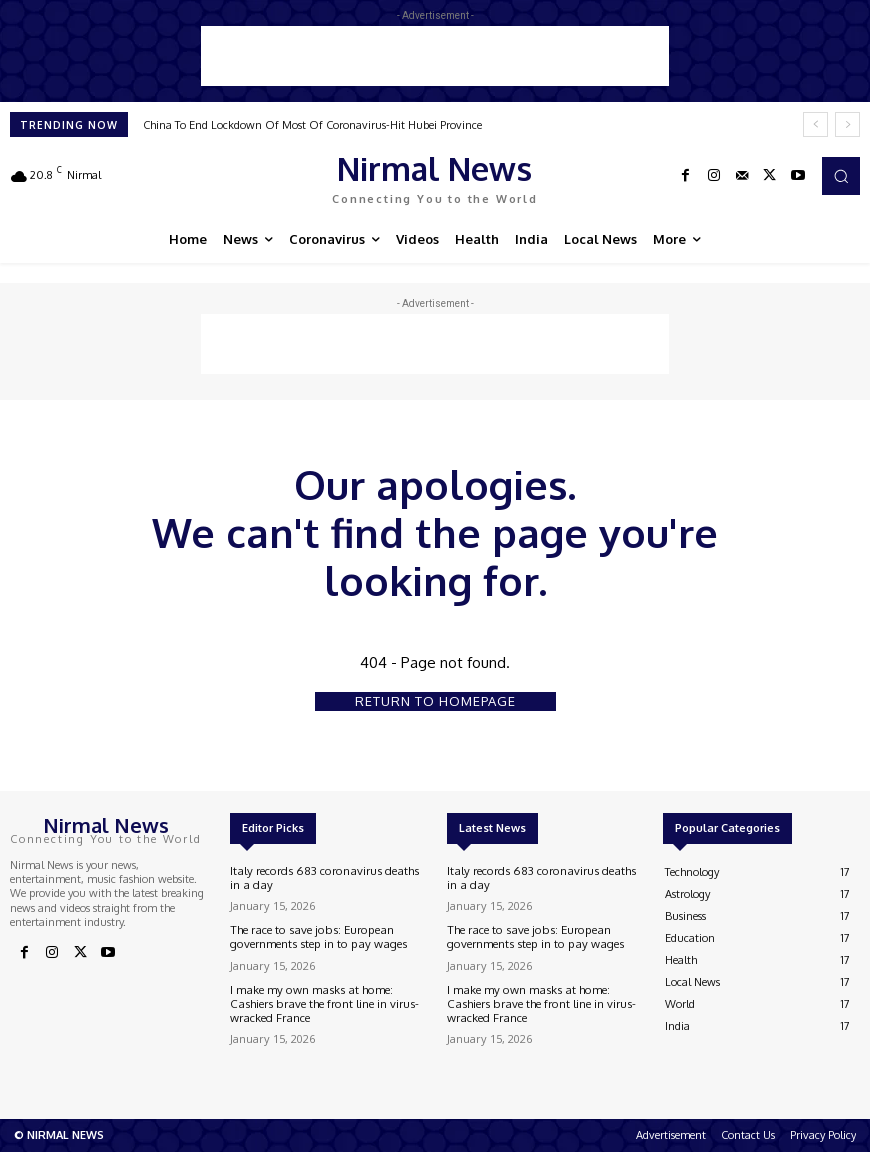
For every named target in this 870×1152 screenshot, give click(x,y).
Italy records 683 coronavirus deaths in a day (327, 877)
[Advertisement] (435, 56)
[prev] (815, 124)
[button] (841, 176)
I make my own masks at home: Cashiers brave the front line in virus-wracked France (320, 1001)
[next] (847, 124)
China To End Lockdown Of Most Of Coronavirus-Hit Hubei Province (312, 125)
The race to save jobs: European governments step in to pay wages (312, 935)
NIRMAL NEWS (65, 1135)
